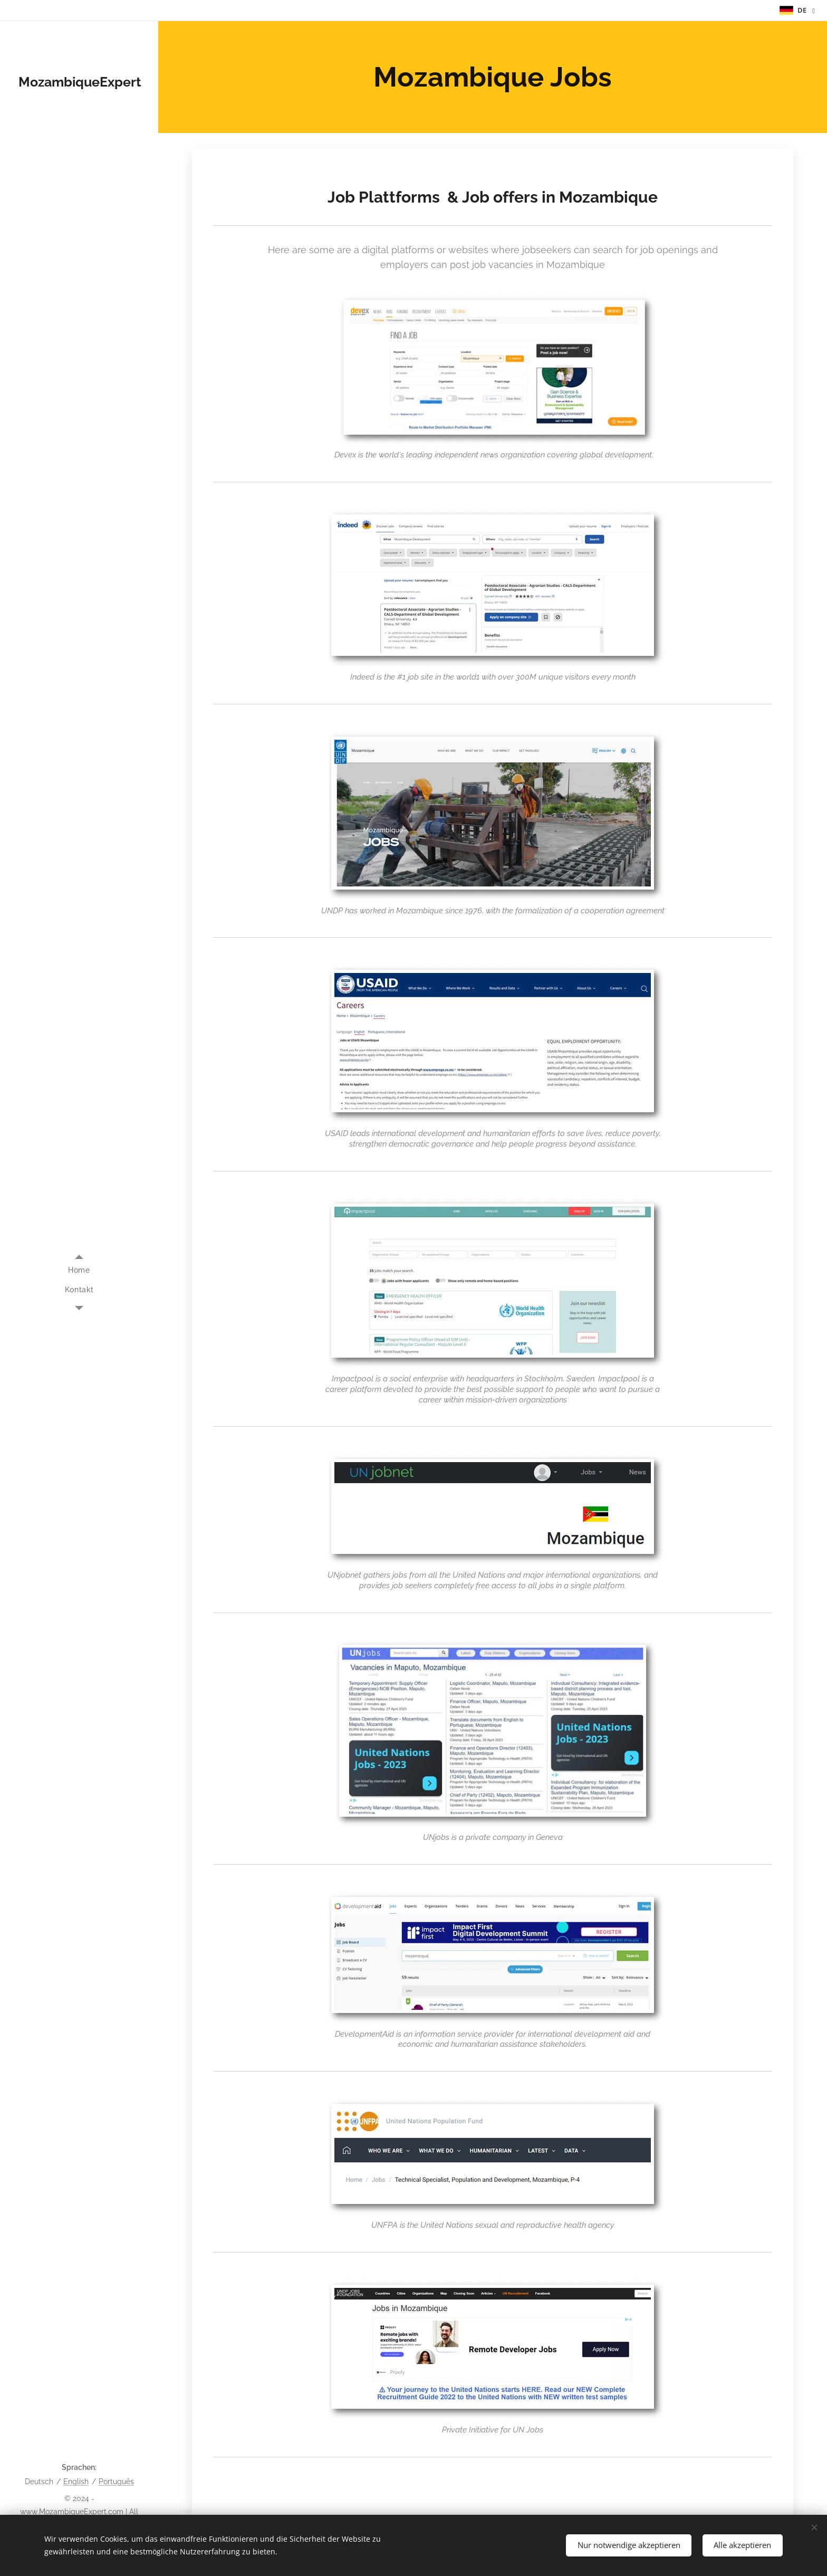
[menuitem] (79, 1270)
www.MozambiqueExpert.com (71, 2511)
